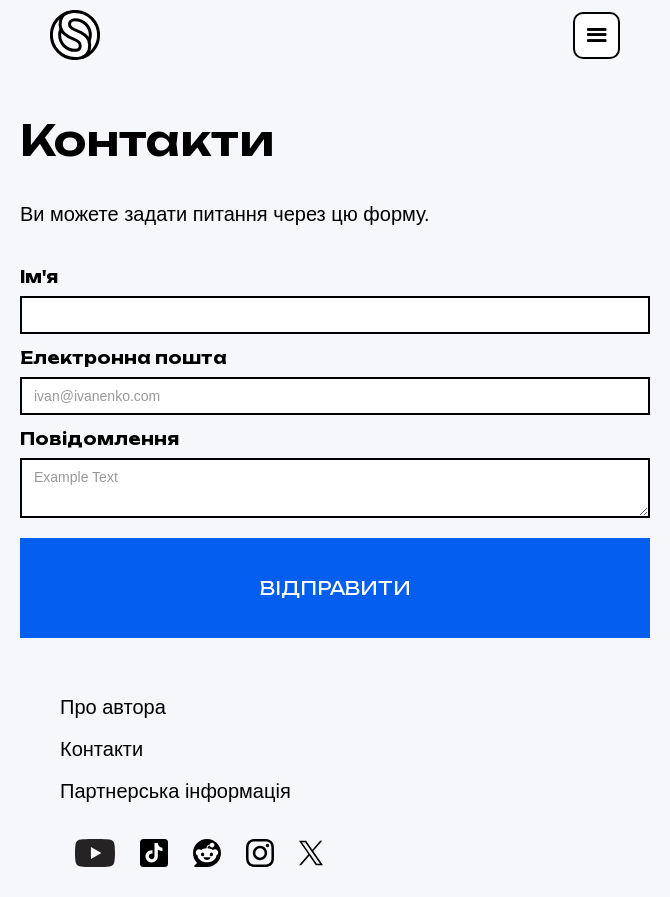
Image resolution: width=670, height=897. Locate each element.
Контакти (101, 749)
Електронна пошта (123, 358)
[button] (596, 35)
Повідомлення (99, 439)
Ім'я (39, 277)
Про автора (113, 707)
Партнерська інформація (175, 791)
